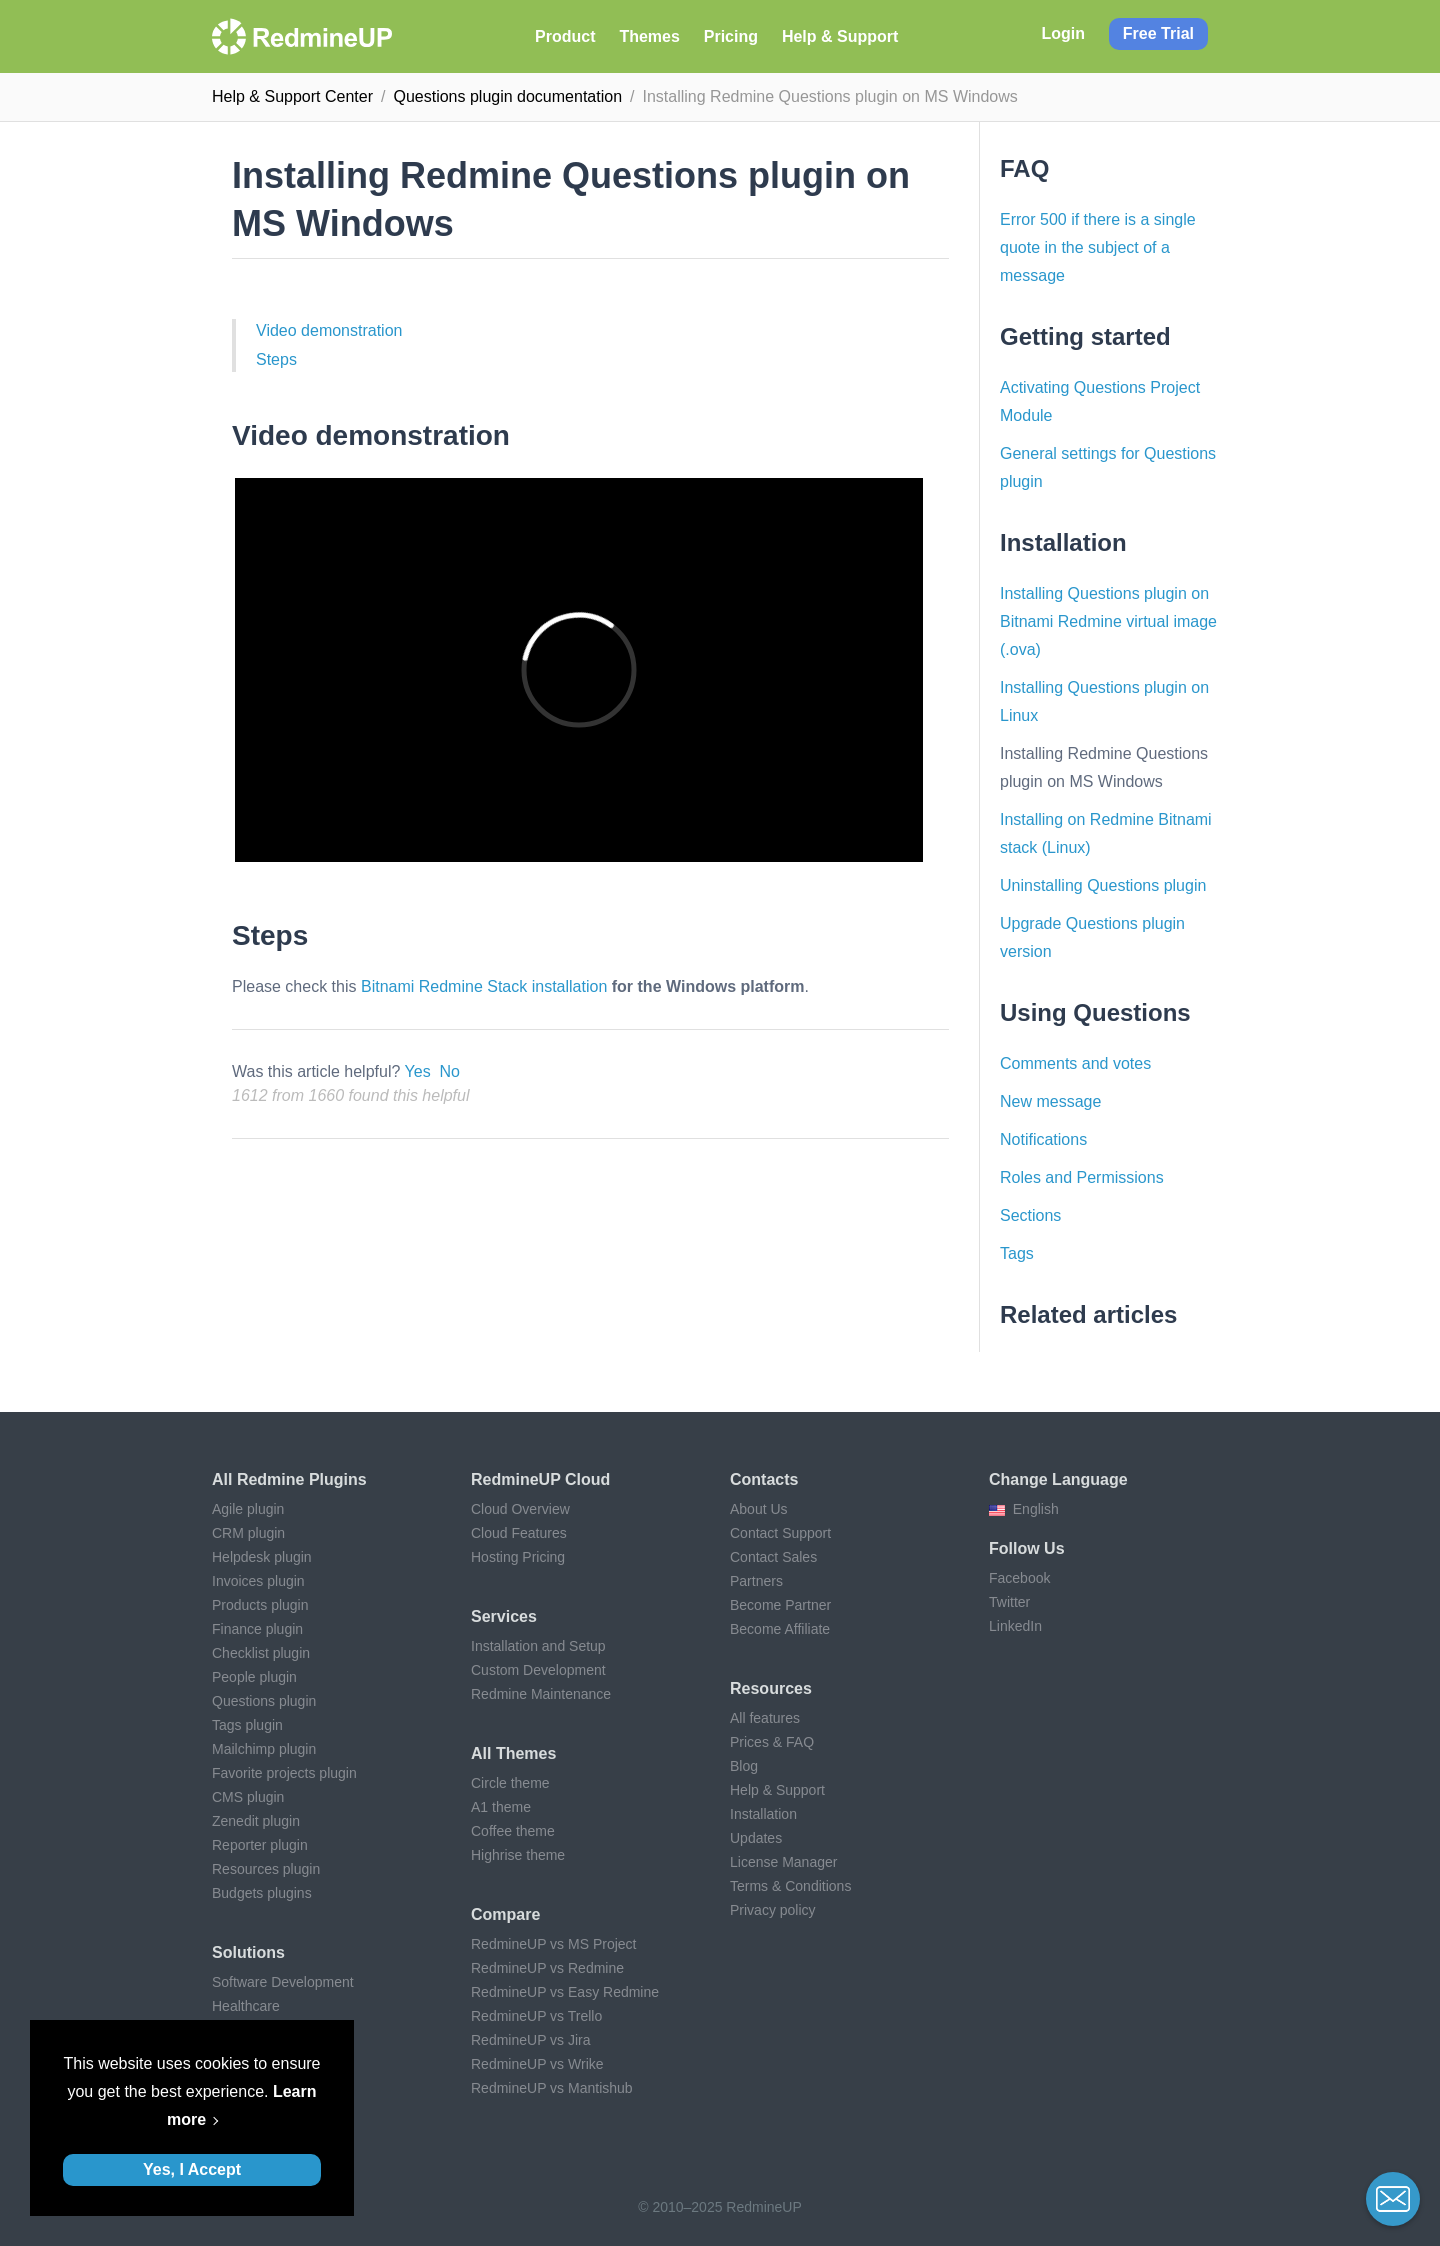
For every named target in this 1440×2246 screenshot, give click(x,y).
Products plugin (260, 1605)
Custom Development (538, 1670)
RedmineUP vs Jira (531, 2040)
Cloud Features (519, 1533)
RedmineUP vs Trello (536, 2016)
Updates (756, 1838)
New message (1050, 1101)
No (450, 1071)
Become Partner (780, 1605)
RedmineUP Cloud (540, 1479)
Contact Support (780, 1533)
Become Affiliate (780, 1629)
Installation (763, 1814)
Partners (756, 1581)
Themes (649, 36)
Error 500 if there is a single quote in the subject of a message (1098, 247)
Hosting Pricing (518, 1557)
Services (504, 1616)
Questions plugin (264, 1701)
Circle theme (510, 1783)
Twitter (1009, 1602)
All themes (513, 1753)
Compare (505, 1914)
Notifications (1043, 1139)
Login (1063, 33)
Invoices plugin (258, 1581)
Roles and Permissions (1082, 1177)
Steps (276, 359)
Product (565, 36)
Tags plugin (247, 1725)
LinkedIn (1015, 1626)
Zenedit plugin (256, 1821)
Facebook (1019, 1578)
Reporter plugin (260, 1845)
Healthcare (246, 2006)
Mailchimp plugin (264, 1749)
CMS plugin (248, 1797)
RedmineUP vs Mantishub (552, 2088)
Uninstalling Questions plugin (1103, 885)
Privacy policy (773, 1910)
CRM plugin (248, 1533)
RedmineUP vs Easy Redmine (565, 1992)
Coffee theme (513, 1831)
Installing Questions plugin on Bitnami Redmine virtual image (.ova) (1108, 621)
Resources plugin (266, 1869)
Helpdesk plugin (262, 1557)
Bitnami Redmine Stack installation (484, 986)
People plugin (254, 1677)
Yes (418, 1071)
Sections (1030, 1215)
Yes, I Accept (192, 2169)
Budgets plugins (262, 1893)
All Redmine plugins (289, 1479)
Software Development (283, 1982)
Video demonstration (329, 330)
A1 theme (501, 1807)
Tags (1017, 1253)
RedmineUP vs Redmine (547, 1968)
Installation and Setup (538, 1646)
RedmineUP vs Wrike (537, 2064)
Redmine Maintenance (541, 1694)
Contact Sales (773, 1557)
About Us (759, 1509)
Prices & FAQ (772, 1742)
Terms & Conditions (790, 1886)
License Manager (783, 1862)
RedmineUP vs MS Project (553, 1944)
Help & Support (840, 36)
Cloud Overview (520, 1509)
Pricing (731, 36)
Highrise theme (518, 1855)
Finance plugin (257, 1629)
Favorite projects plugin (284, 1773)
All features (765, 1718)
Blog (744, 1766)
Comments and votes (1075, 1063)
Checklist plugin (261, 1653)
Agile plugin (248, 1509)
